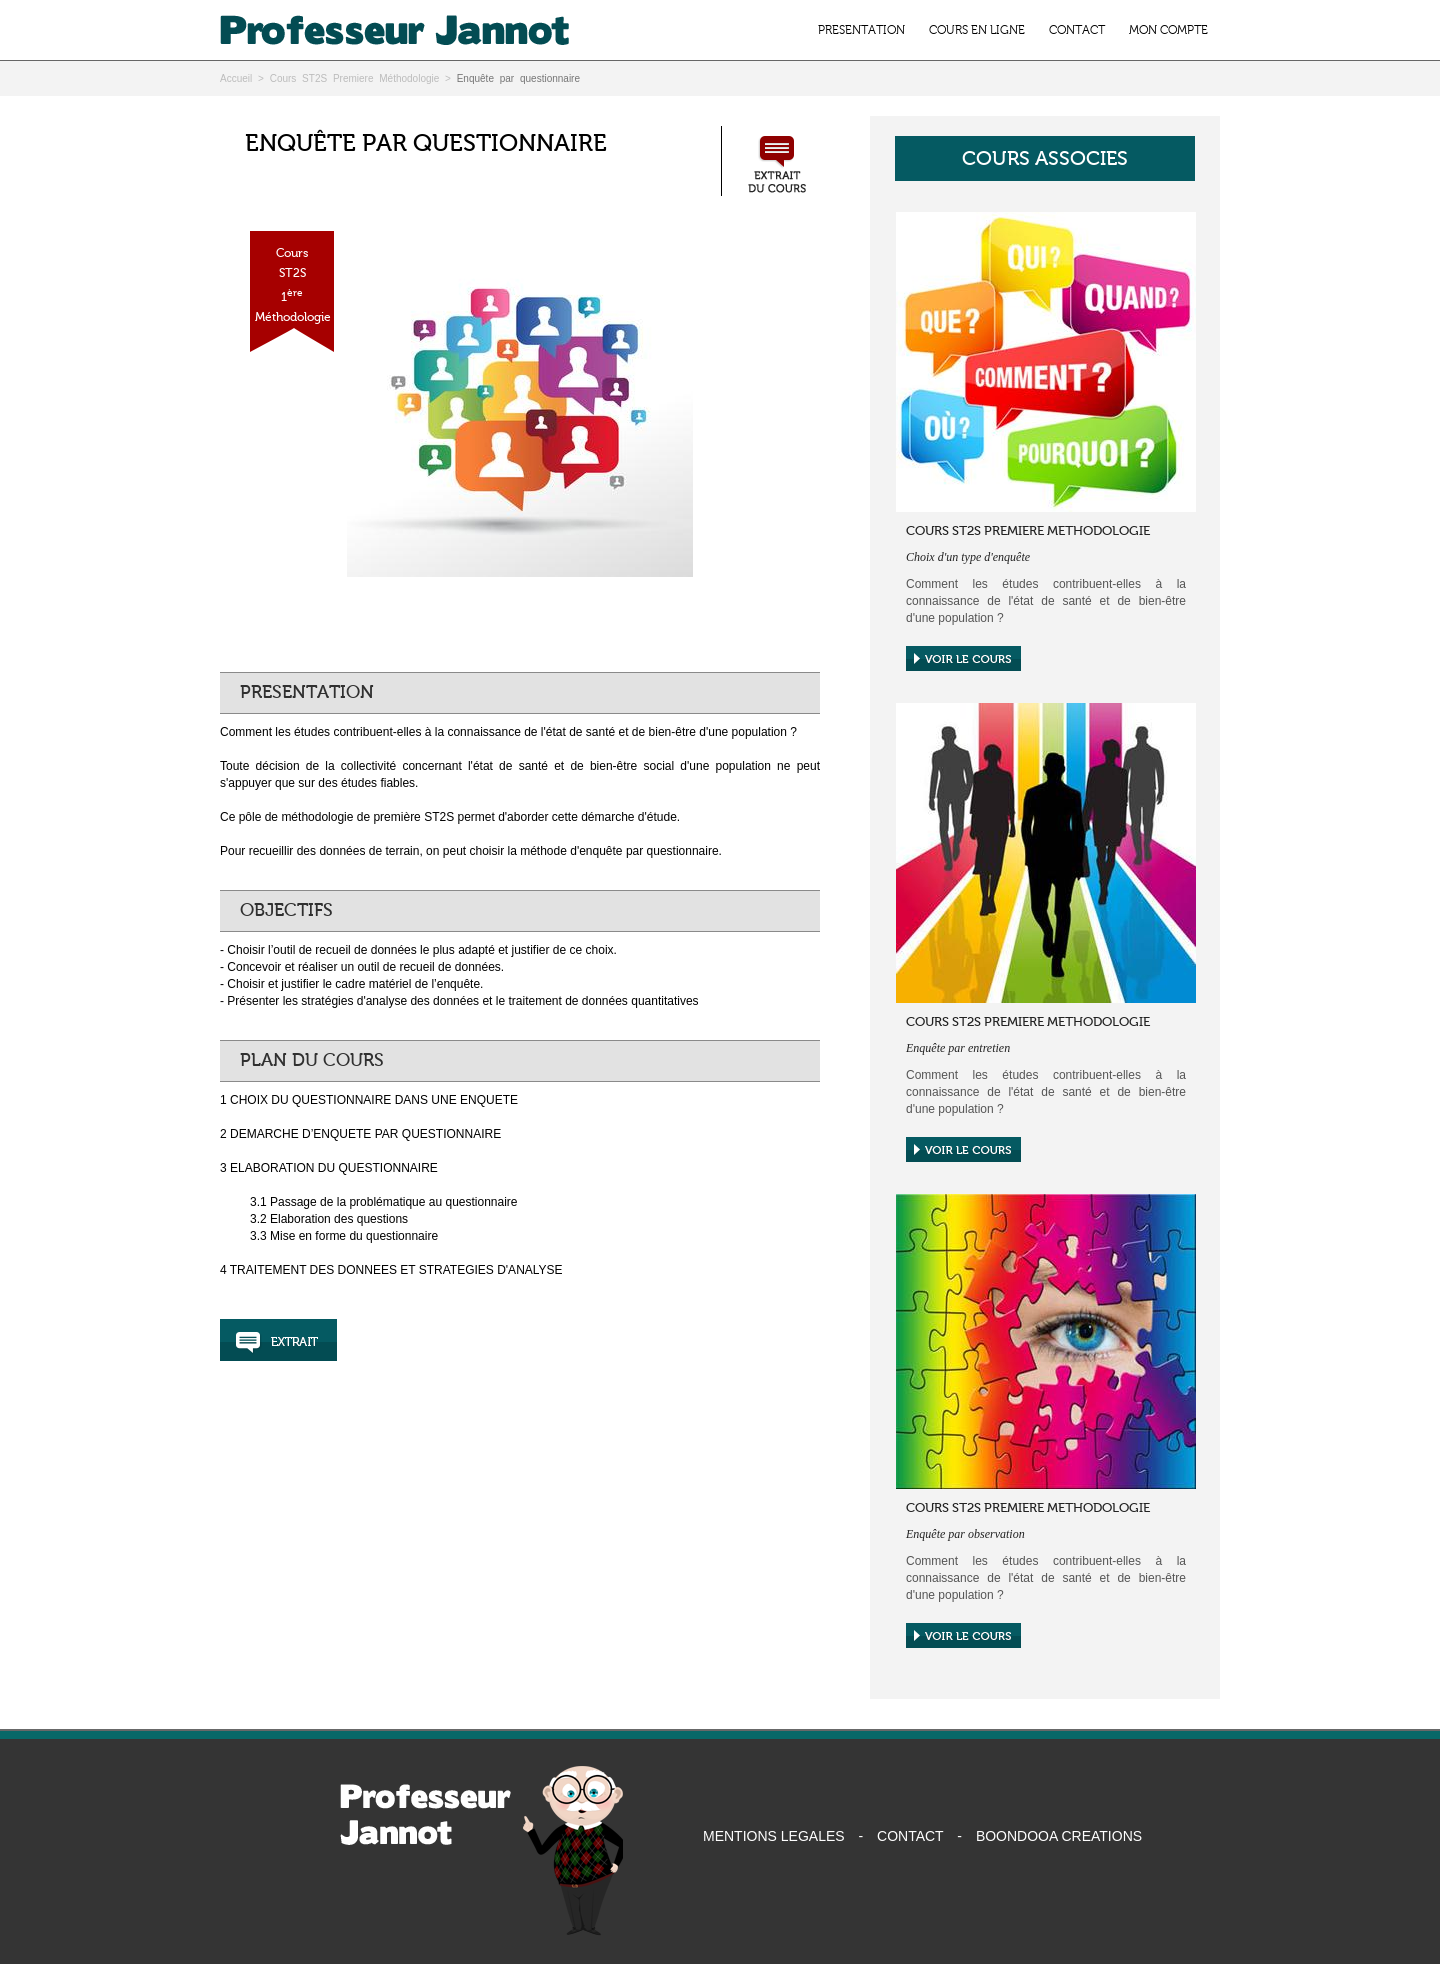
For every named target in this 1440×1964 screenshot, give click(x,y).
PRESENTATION (861, 30)
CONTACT (1077, 30)
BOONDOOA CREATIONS (1059, 1836)
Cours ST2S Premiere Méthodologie (355, 78)
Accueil (236, 78)
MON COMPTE (1168, 30)
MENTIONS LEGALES (774, 1836)
